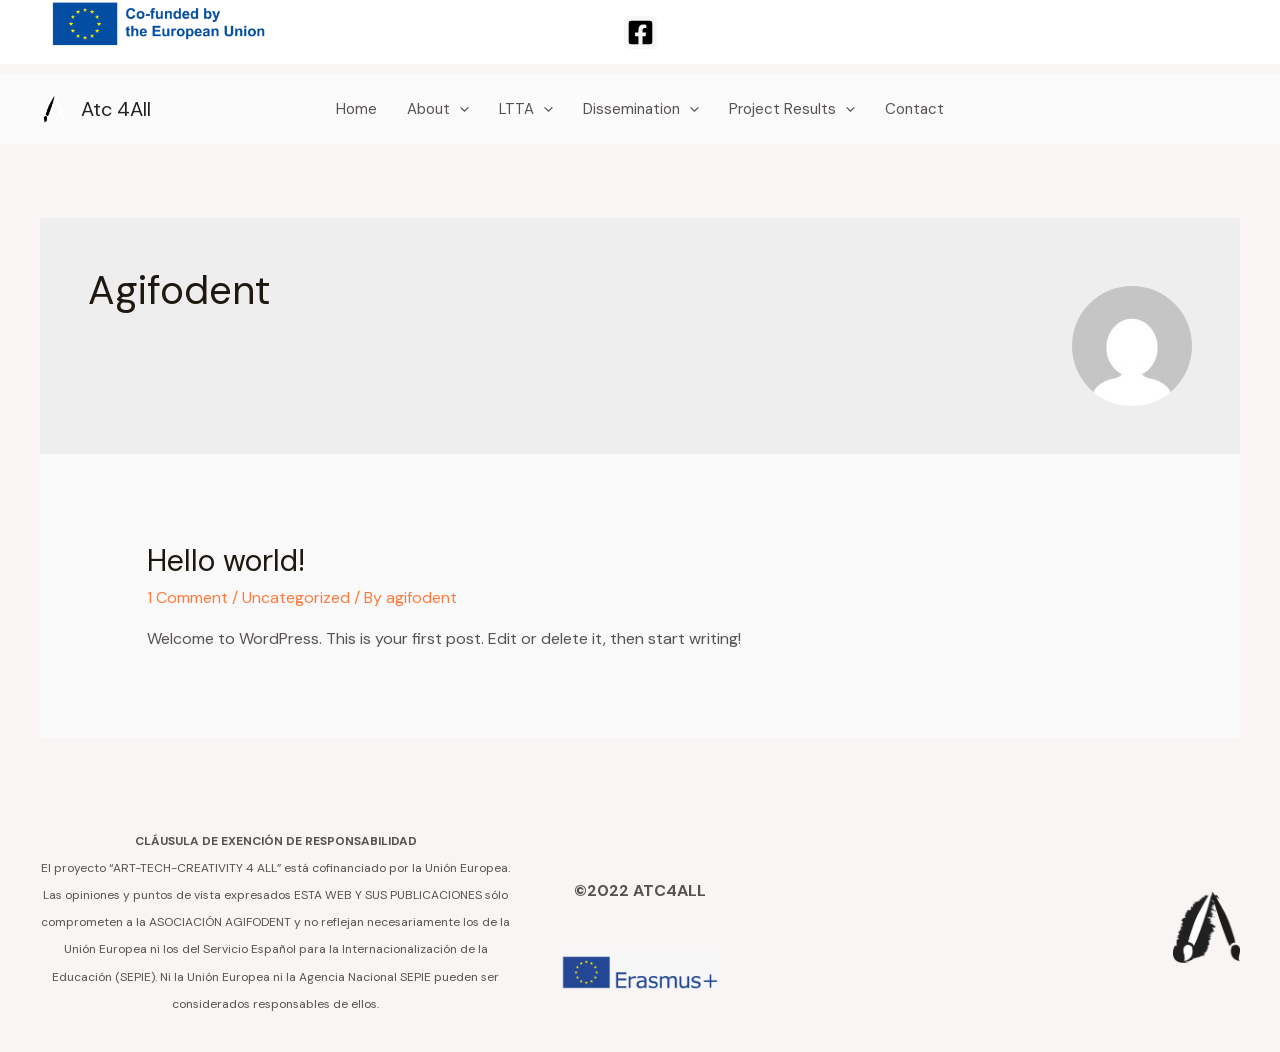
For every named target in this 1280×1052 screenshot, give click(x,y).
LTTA (526, 109)
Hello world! (226, 560)
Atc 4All (116, 109)
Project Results (792, 109)
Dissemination (641, 109)
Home (356, 109)
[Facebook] (640, 32)
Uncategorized (296, 597)
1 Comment (187, 597)
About (438, 109)
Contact (914, 109)
